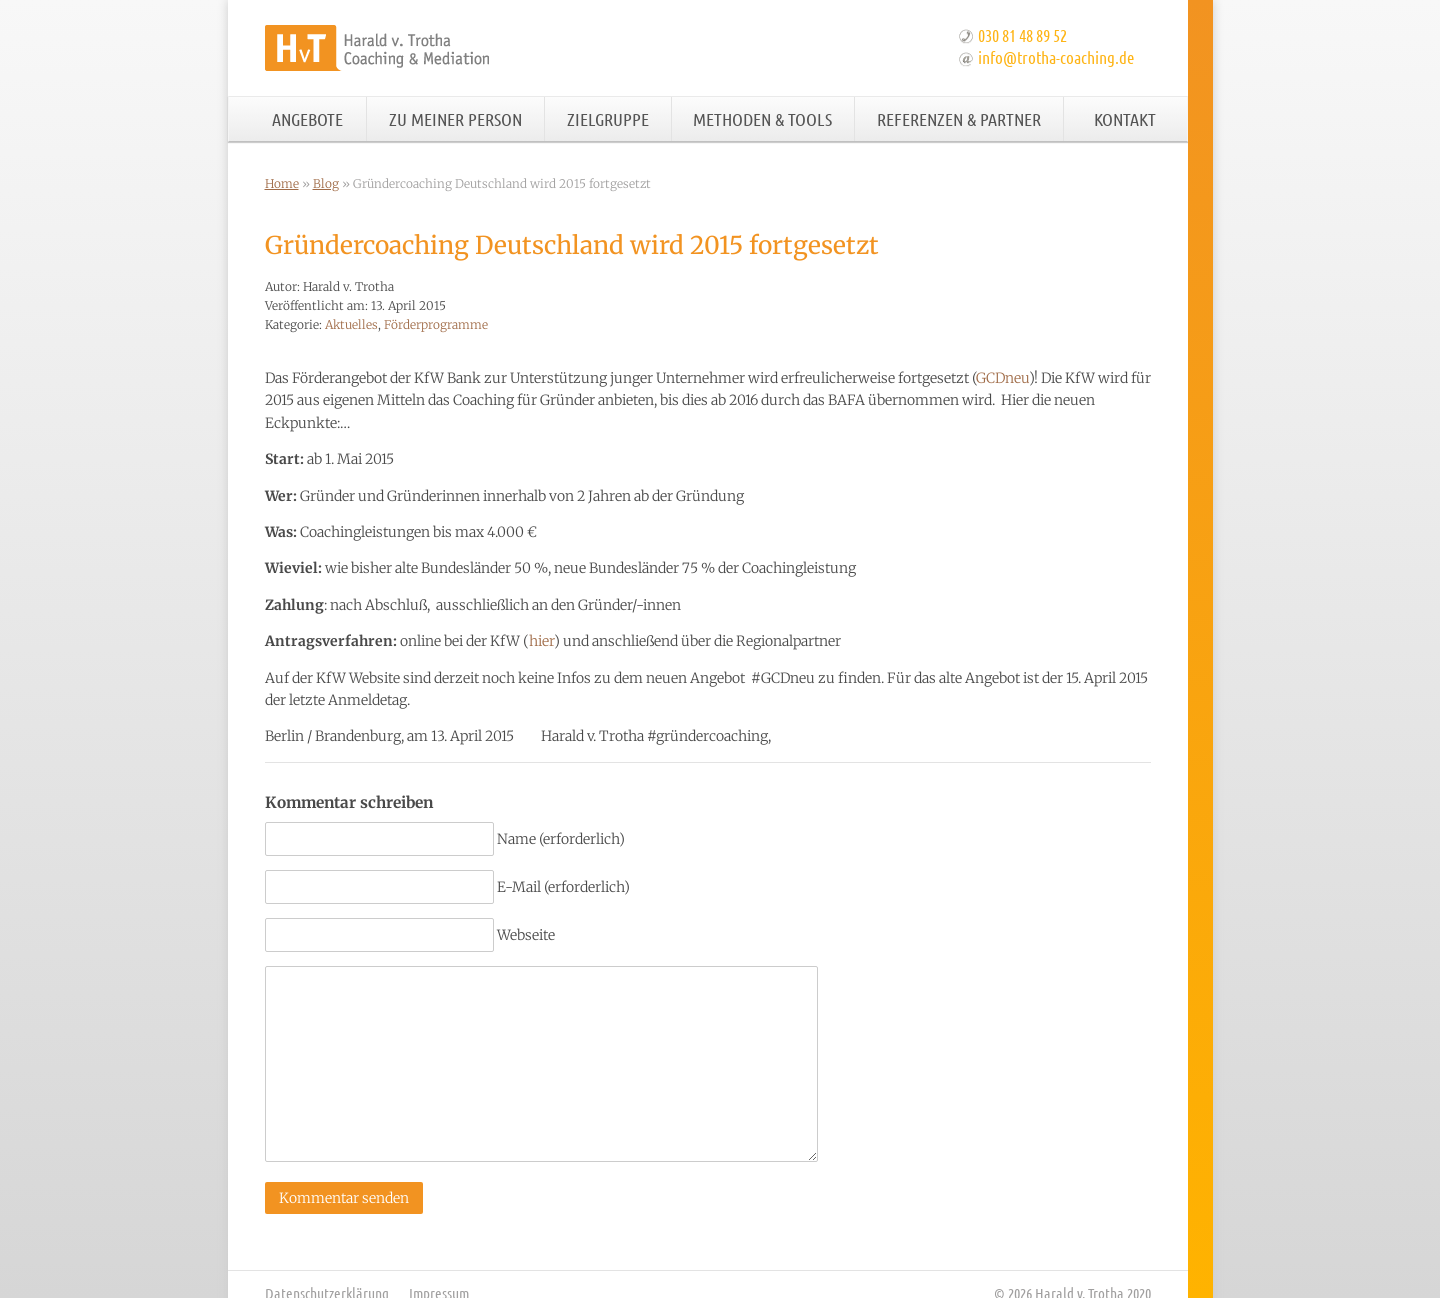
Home (282, 183)
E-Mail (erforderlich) (563, 887)
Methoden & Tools (762, 119)
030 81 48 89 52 (1022, 35)
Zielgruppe (608, 119)
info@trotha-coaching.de (1056, 57)
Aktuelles (351, 324)
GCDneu (1002, 378)
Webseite (526, 935)
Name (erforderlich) (561, 839)
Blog (326, 183)
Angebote (307, 119)
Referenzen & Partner (959, 119)
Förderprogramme (436, 324)
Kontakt (1125, 119)
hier (541, 641)
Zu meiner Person (455, 119)
